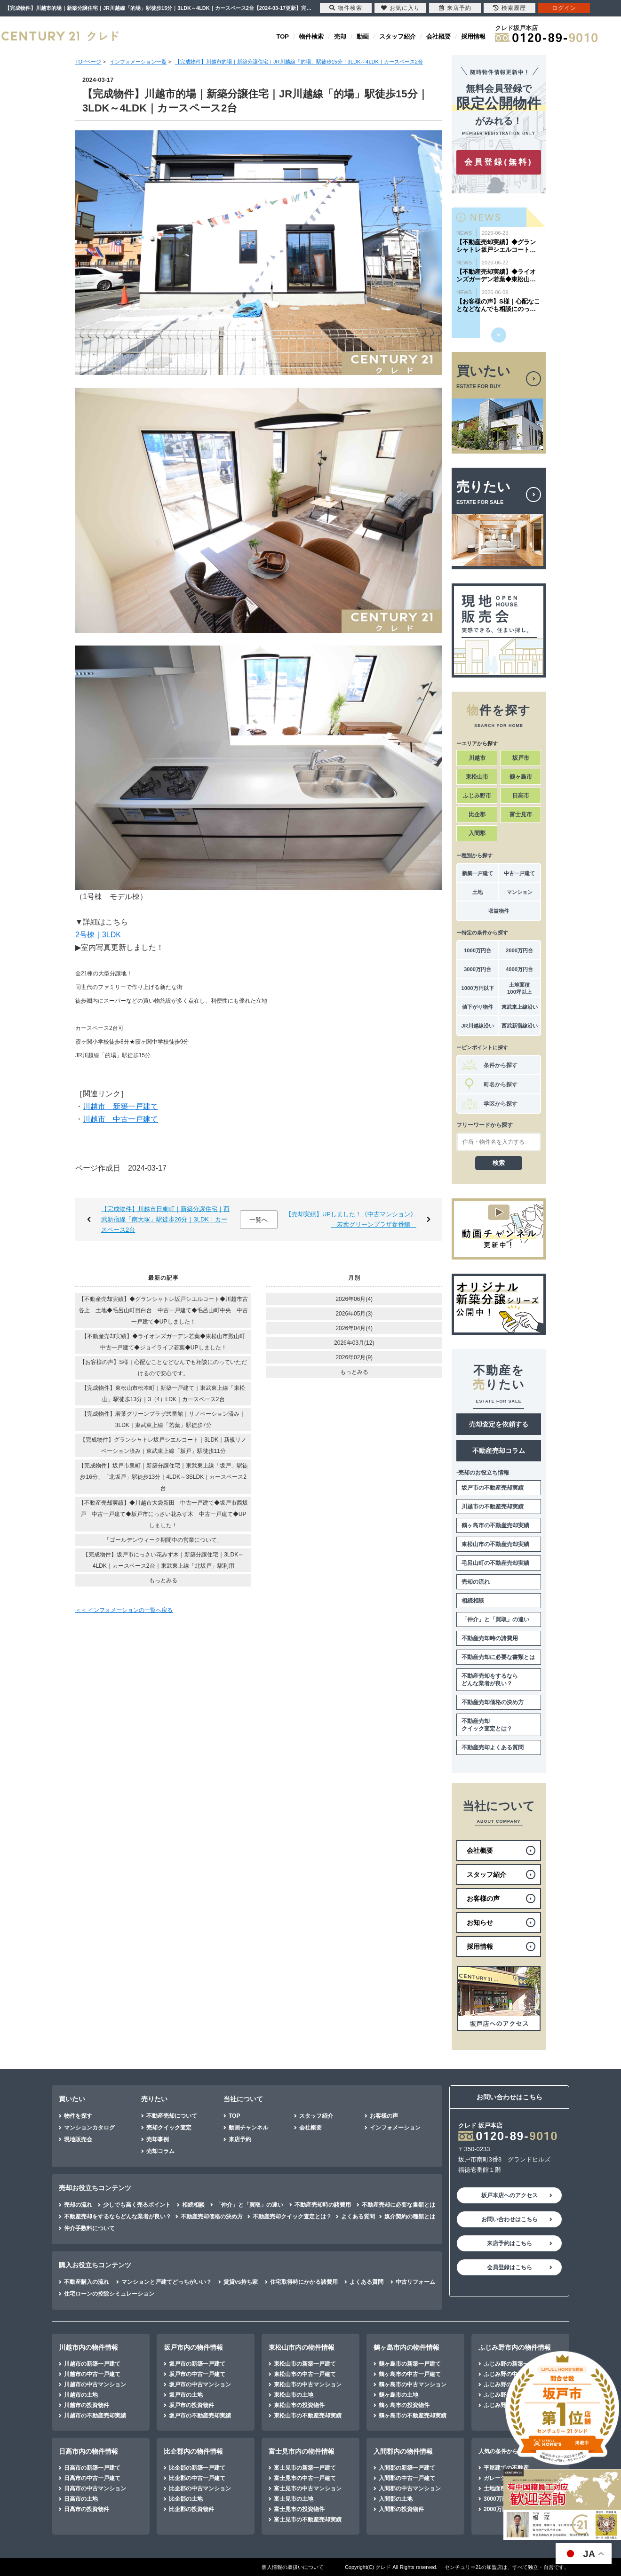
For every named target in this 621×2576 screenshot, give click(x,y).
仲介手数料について (89, 2228)
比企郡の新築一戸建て (197, 2467)
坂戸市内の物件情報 (193, 2347)
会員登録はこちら (509, 2267)
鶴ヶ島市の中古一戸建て (410, 2374)
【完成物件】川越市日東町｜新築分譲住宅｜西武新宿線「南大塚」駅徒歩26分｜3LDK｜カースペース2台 (165, 1219)
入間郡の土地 (396, 2499)
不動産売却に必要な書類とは (498, 1657)
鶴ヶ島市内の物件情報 (406, 2347)
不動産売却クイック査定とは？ (487, 1725)
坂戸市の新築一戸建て (197, 2364)
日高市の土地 (81, 2499)
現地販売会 (78, 2139)
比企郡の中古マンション (200, 2488)
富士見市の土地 (293, 2499)
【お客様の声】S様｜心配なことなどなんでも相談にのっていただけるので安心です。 (163, 1368)
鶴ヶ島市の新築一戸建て (410, 2364)
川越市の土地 (81, 2395)
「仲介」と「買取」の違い (495, 1619)
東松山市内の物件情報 (301, 2347)
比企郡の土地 (186, 2499)
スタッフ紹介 (397, 36)
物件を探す (78, 2116)
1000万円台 (477, 950)
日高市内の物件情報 (88, 2451)
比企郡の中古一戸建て (197, 2478)
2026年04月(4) (354, 1328)
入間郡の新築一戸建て (407, 2467)
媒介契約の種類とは (409, 2216)
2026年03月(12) (354, 1343)
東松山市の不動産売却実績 (495, 1544)
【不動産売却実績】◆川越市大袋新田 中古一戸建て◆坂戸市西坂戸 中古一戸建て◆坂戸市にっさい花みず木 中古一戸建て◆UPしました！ (163, 1514)
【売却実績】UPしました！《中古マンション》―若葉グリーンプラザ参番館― (351, 1219)
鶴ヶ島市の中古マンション (412, 2384)
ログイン (564, 8)
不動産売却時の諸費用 (490, 1638)
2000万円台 (519, 950)
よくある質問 (358, 2216)
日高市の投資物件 (86, 2509)
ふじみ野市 (477, 795)
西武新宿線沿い (520, 1026)
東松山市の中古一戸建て (305, 2374)
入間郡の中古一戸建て (407, 2478)
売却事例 (157, 2139)
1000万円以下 (477, 988)
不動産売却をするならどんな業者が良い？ (490, 1680)
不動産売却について (171, 2116)
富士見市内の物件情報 (301, 2451)
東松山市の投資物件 (299, 2405)
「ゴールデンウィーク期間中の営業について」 (163, 1540)
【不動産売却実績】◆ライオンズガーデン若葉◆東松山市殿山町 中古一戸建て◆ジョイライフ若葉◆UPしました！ (166, 1342)
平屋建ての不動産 (506, 2467)
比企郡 (477, 814)
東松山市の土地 (293, 2395)
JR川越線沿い (477, 1026)
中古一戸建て (519, 873)
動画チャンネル (248, 2127)
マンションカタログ (89, 2127)
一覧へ (258, 1219)
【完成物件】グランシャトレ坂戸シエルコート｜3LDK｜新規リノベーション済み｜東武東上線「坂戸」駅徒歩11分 (163, 1445)
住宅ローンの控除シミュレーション (109, 2293)
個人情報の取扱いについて (293, 2567)
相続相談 (473, 1600)
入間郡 (477, 833)
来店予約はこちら (509, 2243)
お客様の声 (384, 2116)
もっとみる (163, 1580)
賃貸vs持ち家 (240, 2282)
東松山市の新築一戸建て (305, 2364)
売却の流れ (476, 1582)
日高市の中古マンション (95, 2488)
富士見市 (521, 814)
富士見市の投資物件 (299, 2509)
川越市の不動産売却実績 (493, 1506)
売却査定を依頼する (498, 1424)
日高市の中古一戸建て (92, 2478)
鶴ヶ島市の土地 (398, 2395)
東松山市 (477, 777)
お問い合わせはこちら (509, 2219)
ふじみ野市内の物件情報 (514, 2347)
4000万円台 (519, 969)
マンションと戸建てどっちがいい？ (166, 2282)
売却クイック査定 (168, 2127)
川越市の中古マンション (95, 2384)
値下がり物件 (477, 1007)
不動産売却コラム (498, 1450)
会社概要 (438, 36)
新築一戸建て (477, 873)
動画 (363, 36)
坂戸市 (520, 758)
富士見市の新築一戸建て (305, 2467)
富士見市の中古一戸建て (305, 2478)
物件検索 (311, 36)
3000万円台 (477, 969)
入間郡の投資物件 (401, 2509)
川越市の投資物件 (86, 2405)
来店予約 (240, 2139)
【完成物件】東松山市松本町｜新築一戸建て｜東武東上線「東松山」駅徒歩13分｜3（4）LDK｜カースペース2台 (163, 1394)
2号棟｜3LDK (98, 935)
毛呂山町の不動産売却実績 (495, 1563)
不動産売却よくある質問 (493, 1747)
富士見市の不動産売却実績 (308, 2519)
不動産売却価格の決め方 (493, 1702)
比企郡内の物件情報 (193, 2451)
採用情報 (473, 36)
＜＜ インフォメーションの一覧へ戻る (124, 1610)
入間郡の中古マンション (410, 2488)
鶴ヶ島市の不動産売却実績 (495, 1525)
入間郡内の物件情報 (403, 2451)
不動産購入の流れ (86, 2282)
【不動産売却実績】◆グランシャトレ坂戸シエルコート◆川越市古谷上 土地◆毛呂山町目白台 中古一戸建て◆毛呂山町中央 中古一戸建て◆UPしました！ (163, 1310)
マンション (520, 892)
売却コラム (160, 2151)
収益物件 (498, 911)
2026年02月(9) (354, 1357)
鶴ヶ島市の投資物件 (404, 2405)
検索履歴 (509, 8)
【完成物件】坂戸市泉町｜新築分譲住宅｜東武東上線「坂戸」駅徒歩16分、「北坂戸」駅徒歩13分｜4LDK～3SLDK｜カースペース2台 (163, 1476)
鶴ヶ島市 (521, 777)
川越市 (477, 758)
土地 (477, 892)
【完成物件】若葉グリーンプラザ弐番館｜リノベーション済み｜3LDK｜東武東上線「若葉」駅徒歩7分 (163, 1419)
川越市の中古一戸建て (92, 2374)
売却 (340, 36)
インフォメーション (395, 2127)
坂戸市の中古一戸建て (197, 2374)
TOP (283, 36)
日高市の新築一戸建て (92, 2467)
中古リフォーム (415, 2282)
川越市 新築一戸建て (120, 1106)
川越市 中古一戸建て (120, 1119)
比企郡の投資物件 (191, 2509)
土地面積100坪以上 (519, 988)
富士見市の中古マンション (308, 2488)
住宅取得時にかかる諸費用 (304, 2282)
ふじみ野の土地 (503, 2395)
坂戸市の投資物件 (191, 2405)
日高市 (520, 795)
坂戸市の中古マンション (200, 2384)
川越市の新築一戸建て (92, 2364)
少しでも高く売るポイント (137, 2204)
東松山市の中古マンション (308, 2384)
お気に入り (400, 8)
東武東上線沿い (520, 1007)
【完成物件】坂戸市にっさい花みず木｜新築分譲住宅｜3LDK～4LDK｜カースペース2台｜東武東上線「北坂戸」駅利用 (163, 1560)
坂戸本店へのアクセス (509, 2195)
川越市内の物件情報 (88, 2347)
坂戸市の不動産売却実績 (493, 1487)
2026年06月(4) (354, 1299)
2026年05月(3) (354, 1313)
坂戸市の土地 (186, 2395)
